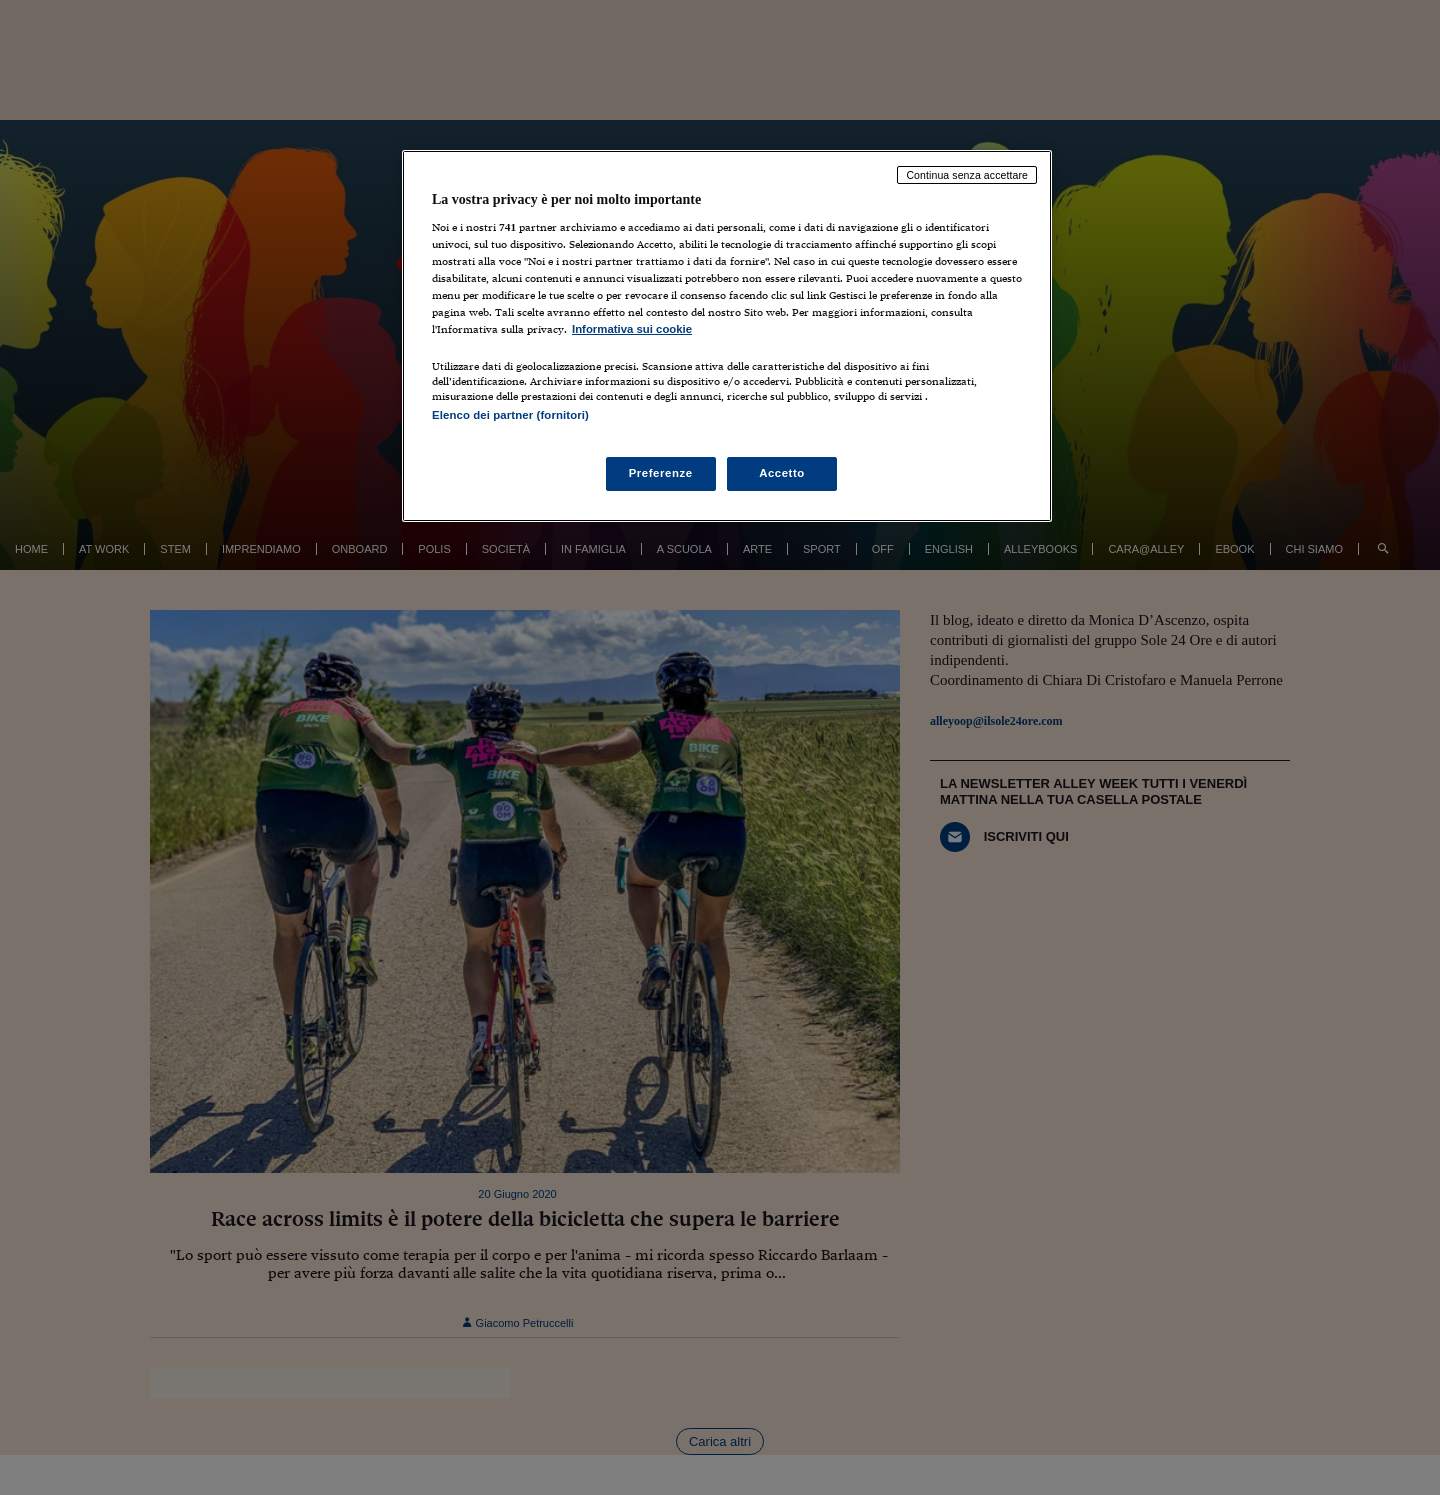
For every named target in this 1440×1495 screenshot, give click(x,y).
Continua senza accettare (967, 175)
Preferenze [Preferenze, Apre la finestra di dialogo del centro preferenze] (661, 473)
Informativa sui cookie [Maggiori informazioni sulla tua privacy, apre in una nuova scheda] (632, 329)
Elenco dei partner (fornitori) (510, 415)
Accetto (782, 473)
